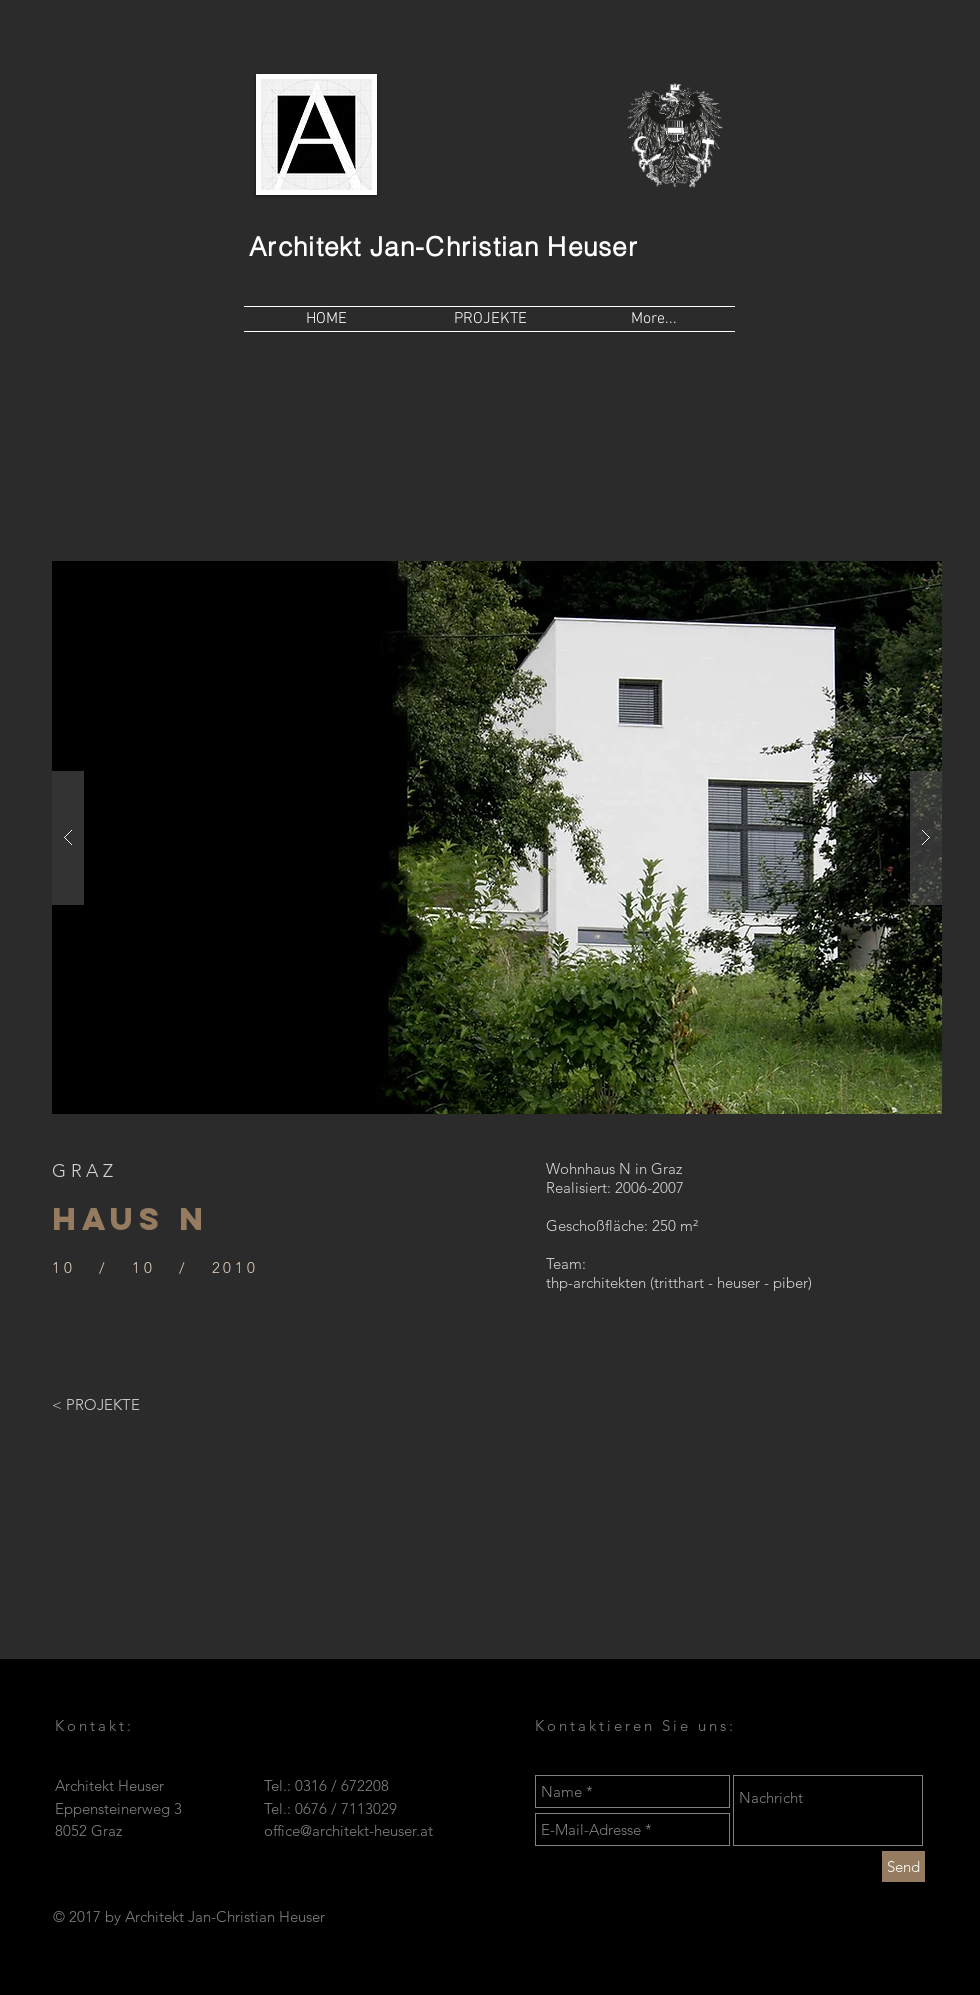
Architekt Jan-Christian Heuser (443, 247)
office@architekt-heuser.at (348, 1830)
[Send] (903, 1866)
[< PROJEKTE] (96, 1404)
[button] (497, 837)
